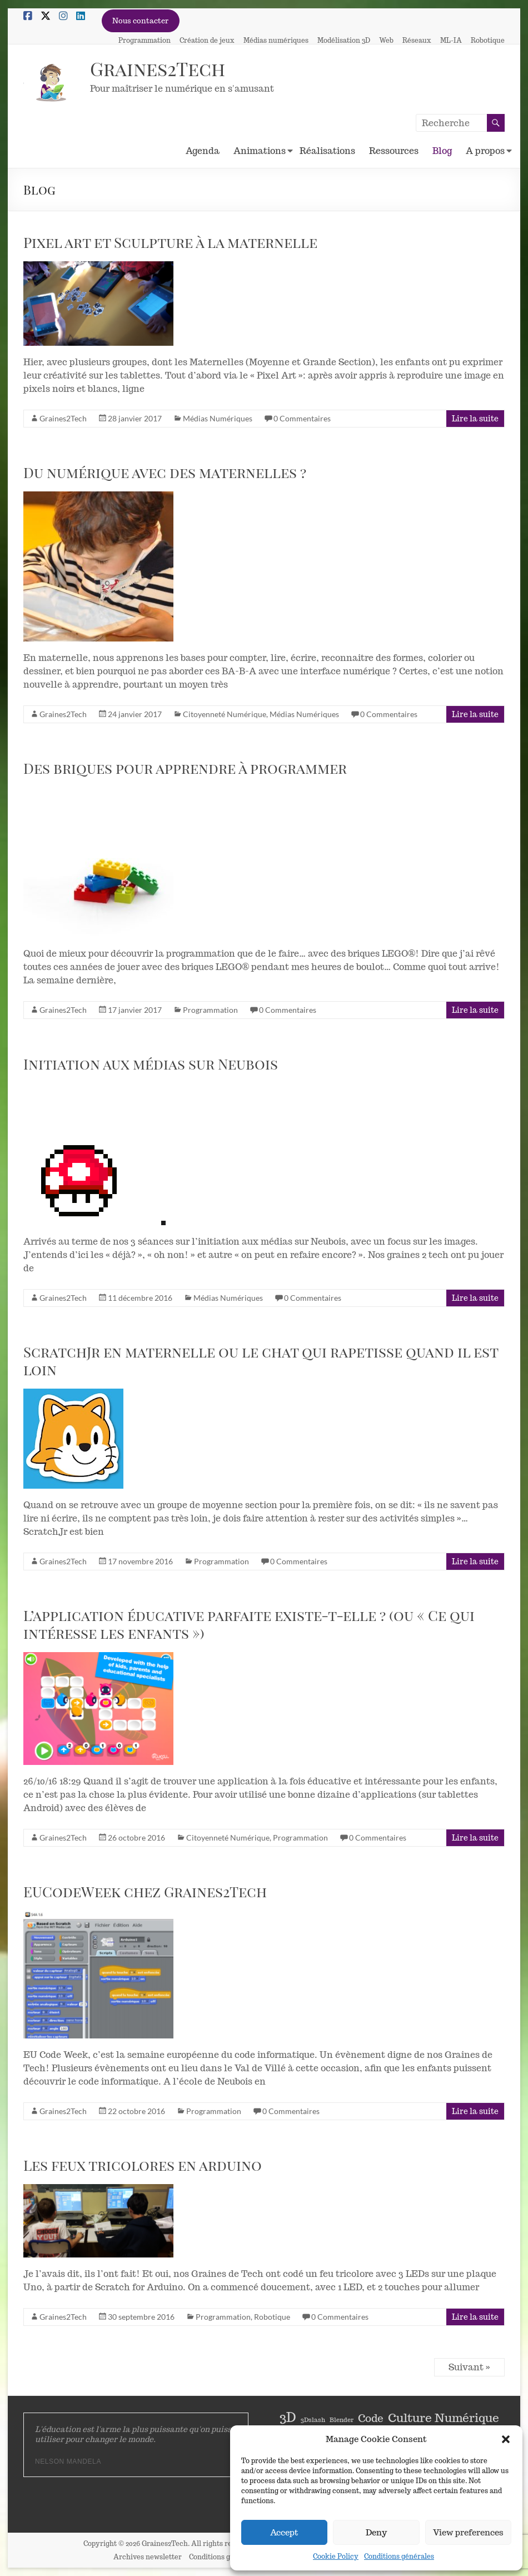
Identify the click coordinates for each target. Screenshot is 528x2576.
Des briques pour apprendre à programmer (185, 768)
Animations (259, 151)
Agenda (203, 151)
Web (386, 40)
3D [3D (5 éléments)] (288, 2418)
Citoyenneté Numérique (224, 714)
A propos (485, 151)
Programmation (144, 40)
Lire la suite (475, 419)
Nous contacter (140, 21)
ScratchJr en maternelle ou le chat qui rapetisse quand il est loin (260, 1360)
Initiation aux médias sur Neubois (150, 1063)
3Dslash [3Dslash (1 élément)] (313, 2420)
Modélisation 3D (343, 40)
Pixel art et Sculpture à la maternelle (170, 242)
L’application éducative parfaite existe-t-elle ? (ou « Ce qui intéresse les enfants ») (249, 1624)
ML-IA (451, 40)
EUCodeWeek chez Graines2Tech (145, 1891)
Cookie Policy (335, 2556)
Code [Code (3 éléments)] (370, 2418)
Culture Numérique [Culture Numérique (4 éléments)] (443, 2418)
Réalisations (327, 151)
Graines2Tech (161, 68)
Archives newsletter (147, 2557)
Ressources (394, 151)
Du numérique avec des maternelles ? (164, 472)
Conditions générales (399, 2556)
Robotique (488, 40)
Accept (284, 2532)
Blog (442, 151)
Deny (376, 2532)
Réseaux (416, 40)
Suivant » (469, 2367)
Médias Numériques (217, 418)
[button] (505, 2439)
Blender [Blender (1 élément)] (341, 2420)
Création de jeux (207, 40)
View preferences (468, 2532)
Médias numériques (275, 40)
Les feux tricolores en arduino (142, 2165)
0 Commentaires (302, 418)
